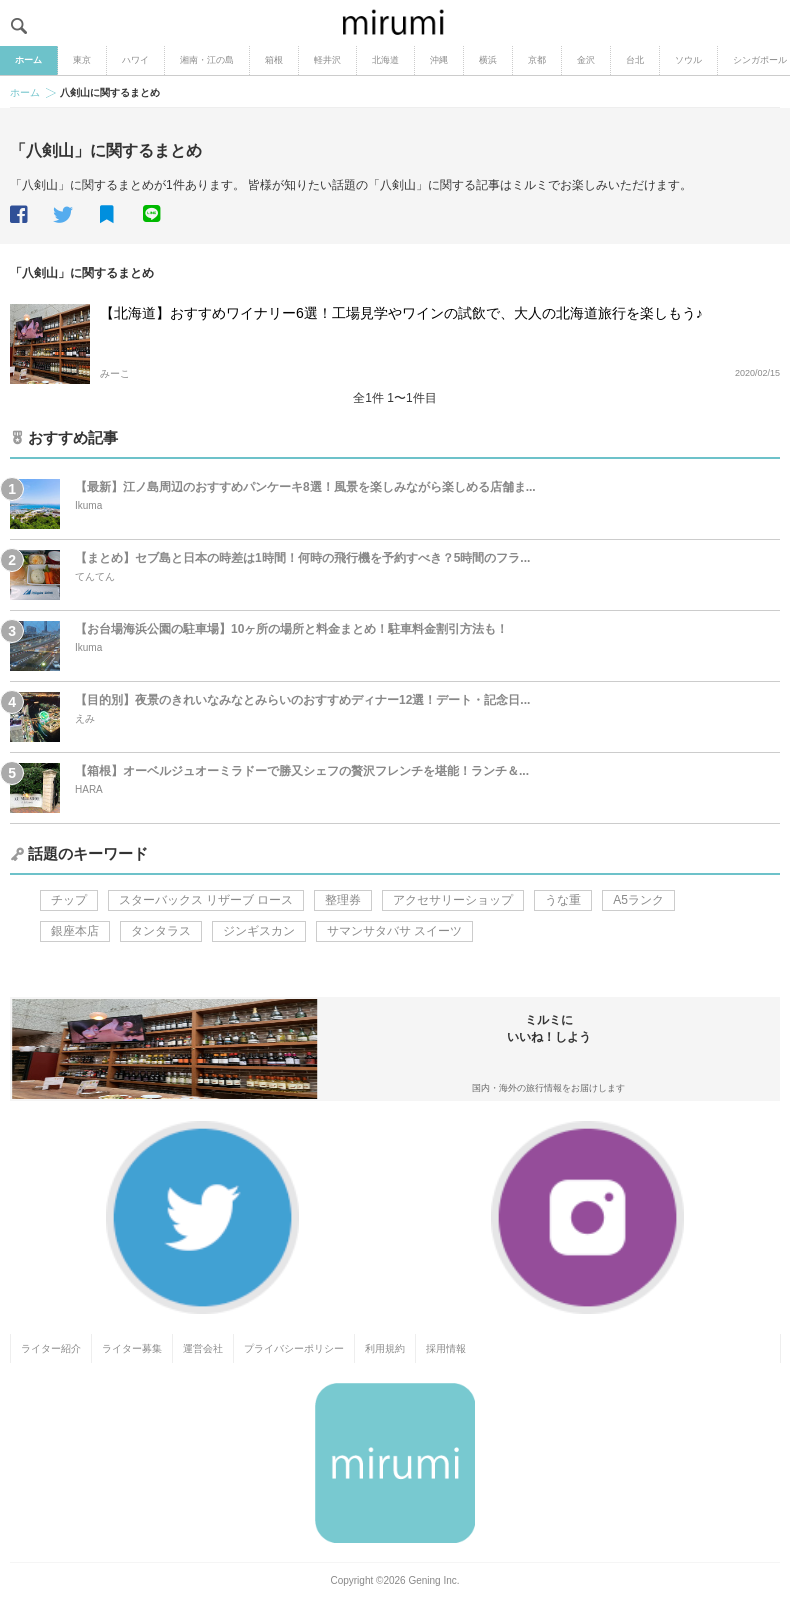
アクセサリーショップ (453, 900)
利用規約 (385, 1348)
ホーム (28, 60)
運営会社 (203, 1348)
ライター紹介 (51, 1348)
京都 (537, 60)
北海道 (385, 60)
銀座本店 (75, 931)
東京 (82, 60)
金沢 (586, 60)
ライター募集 (132, 1348)
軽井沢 (327, 60)
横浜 (488, 60)
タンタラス (161, 931)
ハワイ (135, 60)
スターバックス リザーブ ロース (206, 900)
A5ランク (638, 900)
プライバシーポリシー (294, 1348)
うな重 (563, 900)
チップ (69, 900)
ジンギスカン (259, 931)
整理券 (343, 900)
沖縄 (439, 60)
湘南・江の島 (207, 60)
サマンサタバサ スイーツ (394, 931)
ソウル (688, 60)
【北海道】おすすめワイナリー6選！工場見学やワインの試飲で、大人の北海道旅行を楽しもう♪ (401, 313)
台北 (635, 60)
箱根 (274, 60)
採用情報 (446, 1348)
